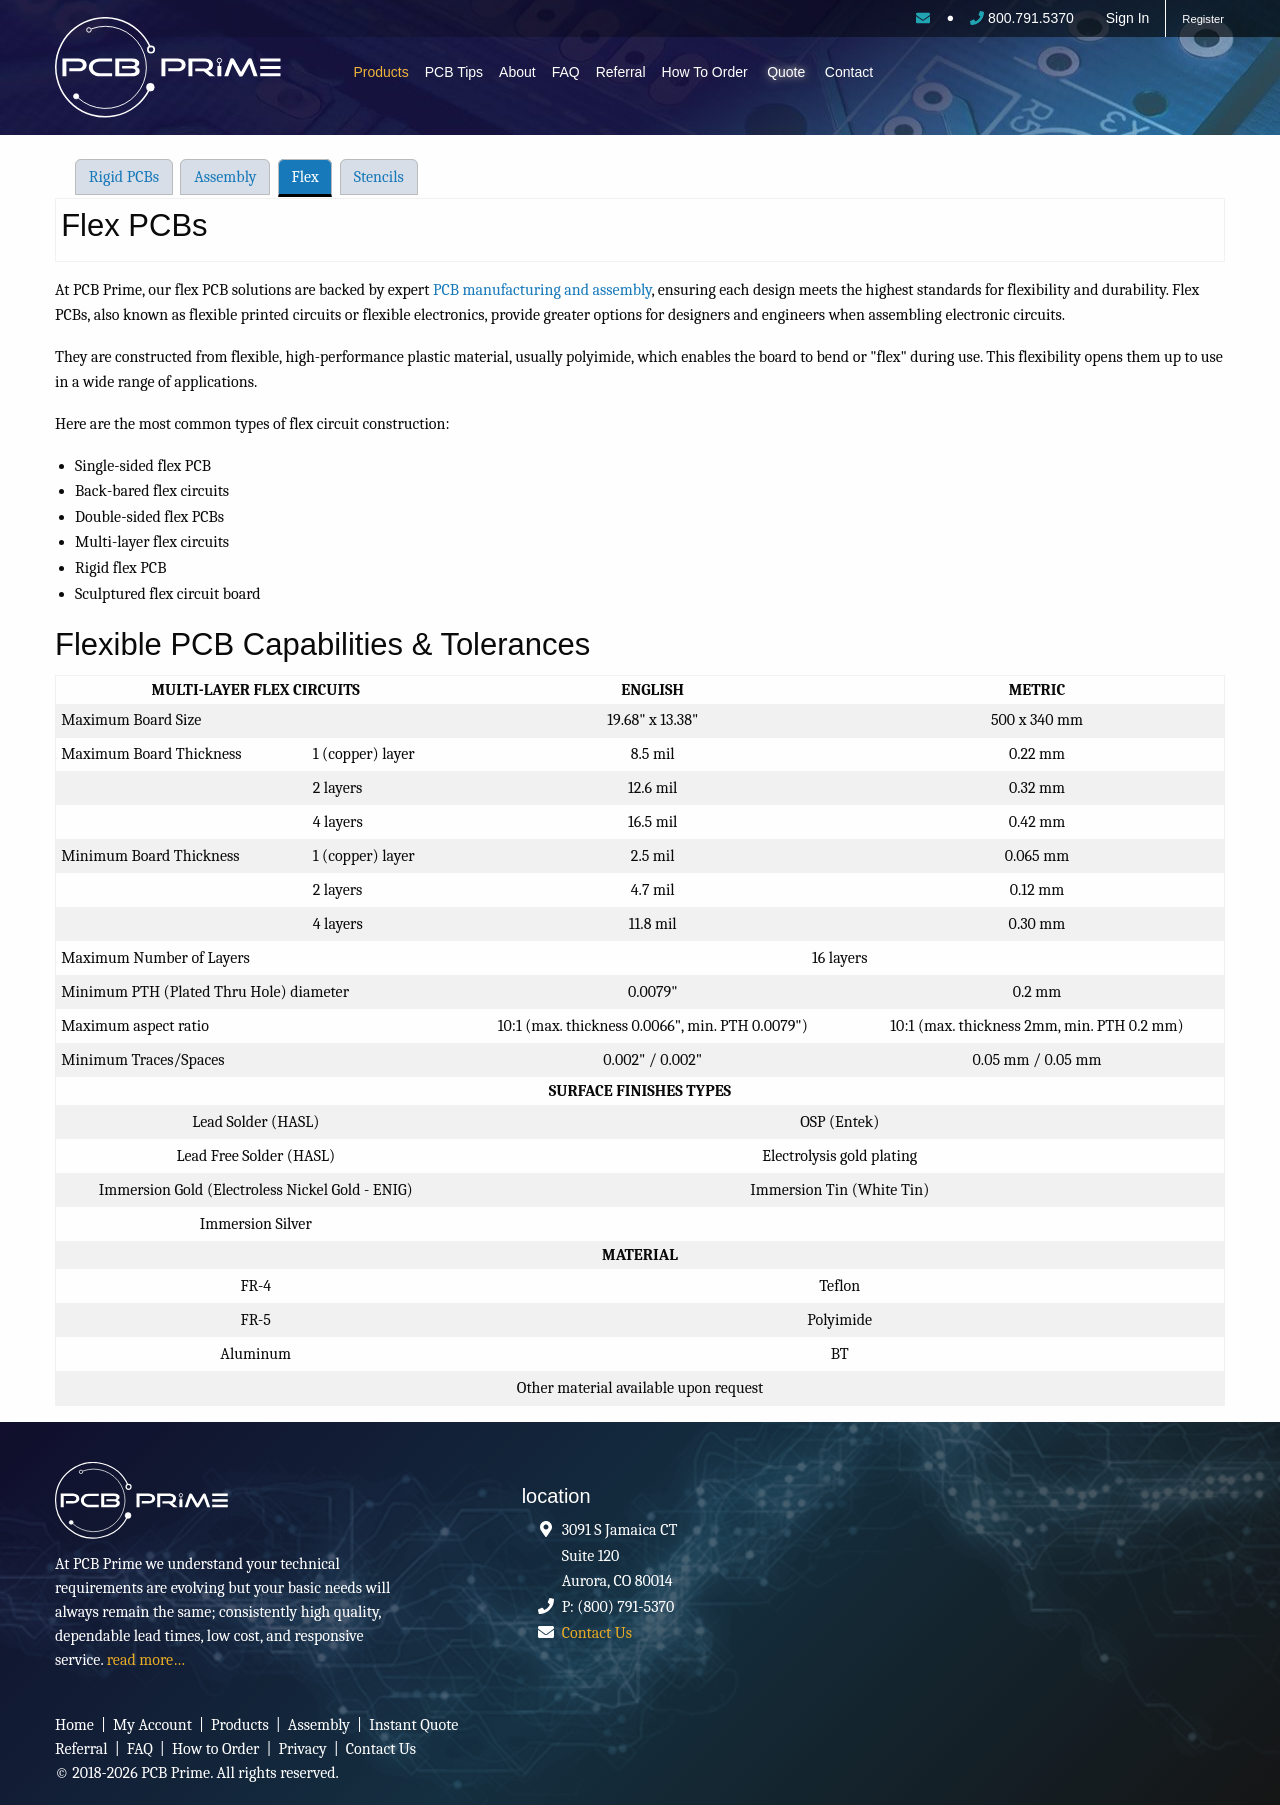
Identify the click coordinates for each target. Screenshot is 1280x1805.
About (517, 72)
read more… (146, 1660)
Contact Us (597, 1633)
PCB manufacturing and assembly (542, 290)
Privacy (302, 1749)
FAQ (566, 72)
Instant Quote (413, 1725)
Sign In (1128, 18)
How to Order (215, 1749)
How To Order (705, 72)
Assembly (225, 177)
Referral (621, 72)
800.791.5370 (1022, 18)
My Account (152, 1725)
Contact (849, 72)
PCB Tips (454, 72)
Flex (305, 177)
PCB (187, 72)
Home (74, 1725)
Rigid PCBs (124, 177)
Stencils (379, 177)
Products (381, 72)
